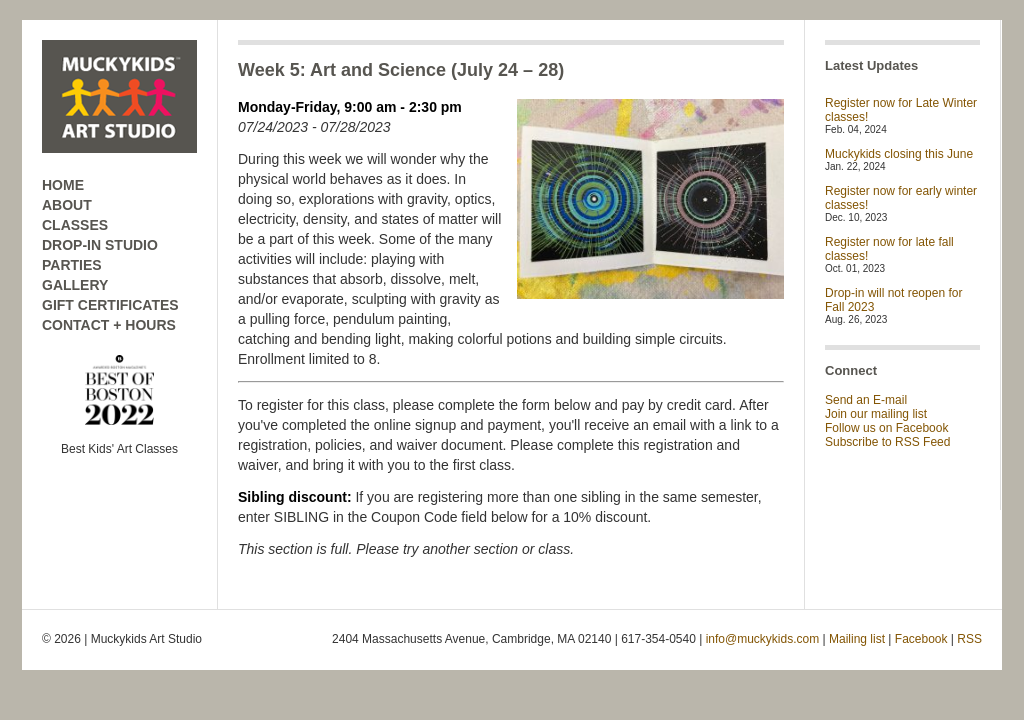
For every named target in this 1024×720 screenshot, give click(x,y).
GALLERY (75, 285)
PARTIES (72, 265)
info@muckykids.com (763, 639)
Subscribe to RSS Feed (887, 442)
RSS (969, 639)
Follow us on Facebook (886, 428)
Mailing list (857, 639)
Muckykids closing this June (899, 154)
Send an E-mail (866, 400)
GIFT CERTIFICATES (110, 305)
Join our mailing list (876, 414)
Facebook (921, 639)
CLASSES (75, 225)
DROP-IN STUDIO (100, 245)
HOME (63, 185)
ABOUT (67, 205)
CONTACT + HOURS (109, 325)
